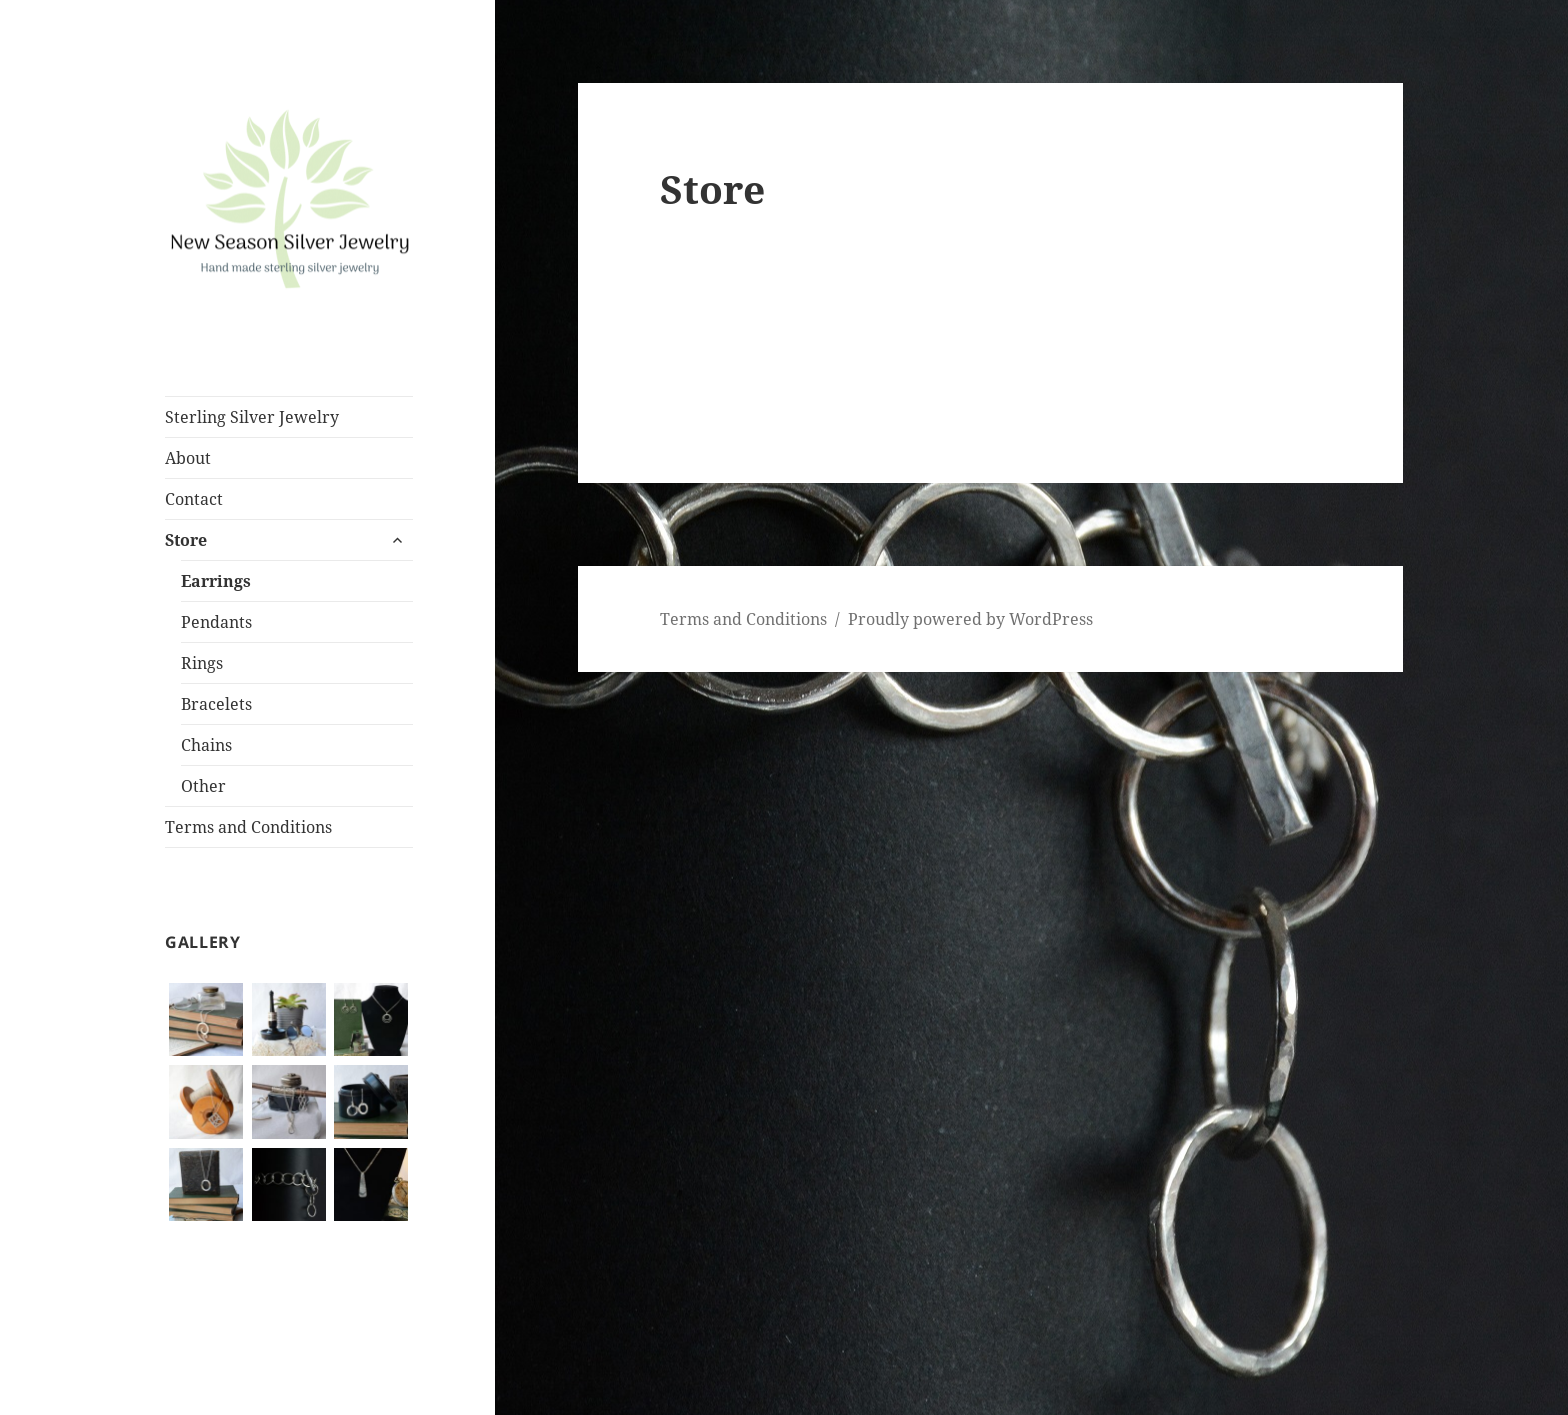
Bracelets (216, 704)
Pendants (216, 622)
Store (186, 540)
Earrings (216, 581)
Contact (194, 499)
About (188, 458)
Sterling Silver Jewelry (252, 417)
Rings (202, 663)
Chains (206, 745)
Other (203, 786)
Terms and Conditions (248, 827)
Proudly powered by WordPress (970, 619)
